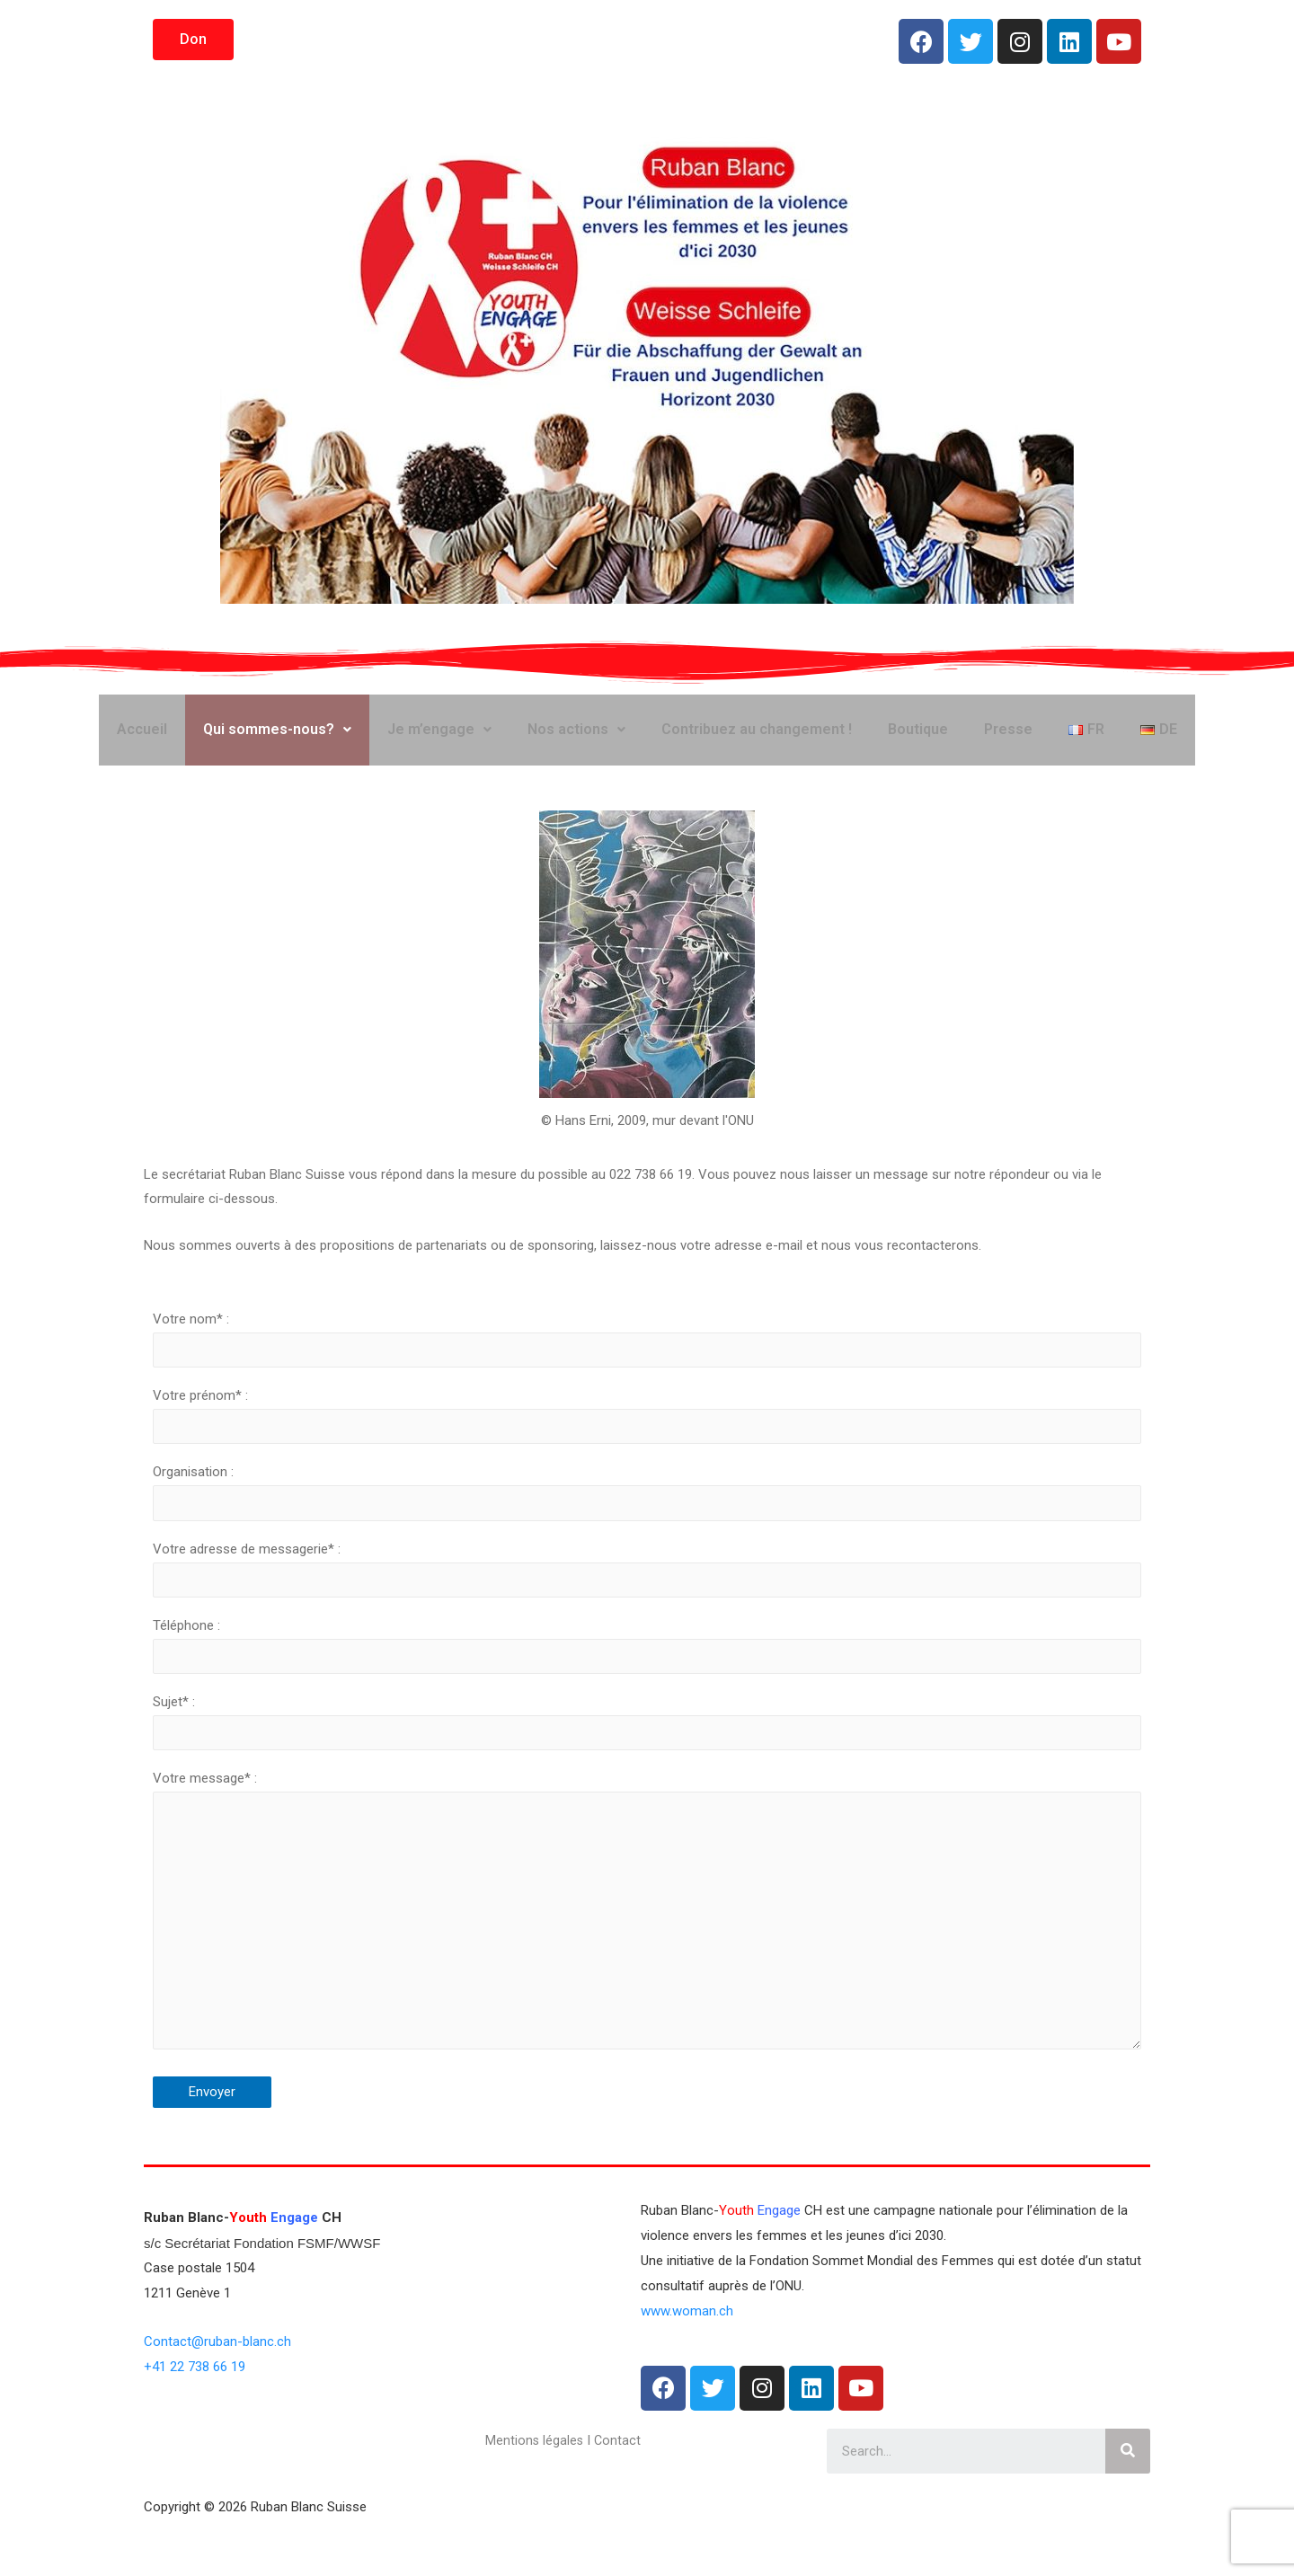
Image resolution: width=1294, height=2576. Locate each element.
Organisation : (647, 1515)
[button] (193, 39)
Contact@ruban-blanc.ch (217, 2388)
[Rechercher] (1127, 2497)
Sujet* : (647, 1753)
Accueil (142, 737)
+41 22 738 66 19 (194, 2413)
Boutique (918, 737)
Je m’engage (439, 737)
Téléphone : (647, 1674)
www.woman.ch (687, 2358)
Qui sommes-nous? (277, 737)
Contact (619, 2487)
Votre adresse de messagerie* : (647, 1594)
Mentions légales (535, 2487)
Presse (1008, 737)
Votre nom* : (647, 1356)
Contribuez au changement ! (756, 737)
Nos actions (576, 737)
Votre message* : (647, 1954)
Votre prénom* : (647, 1435)
